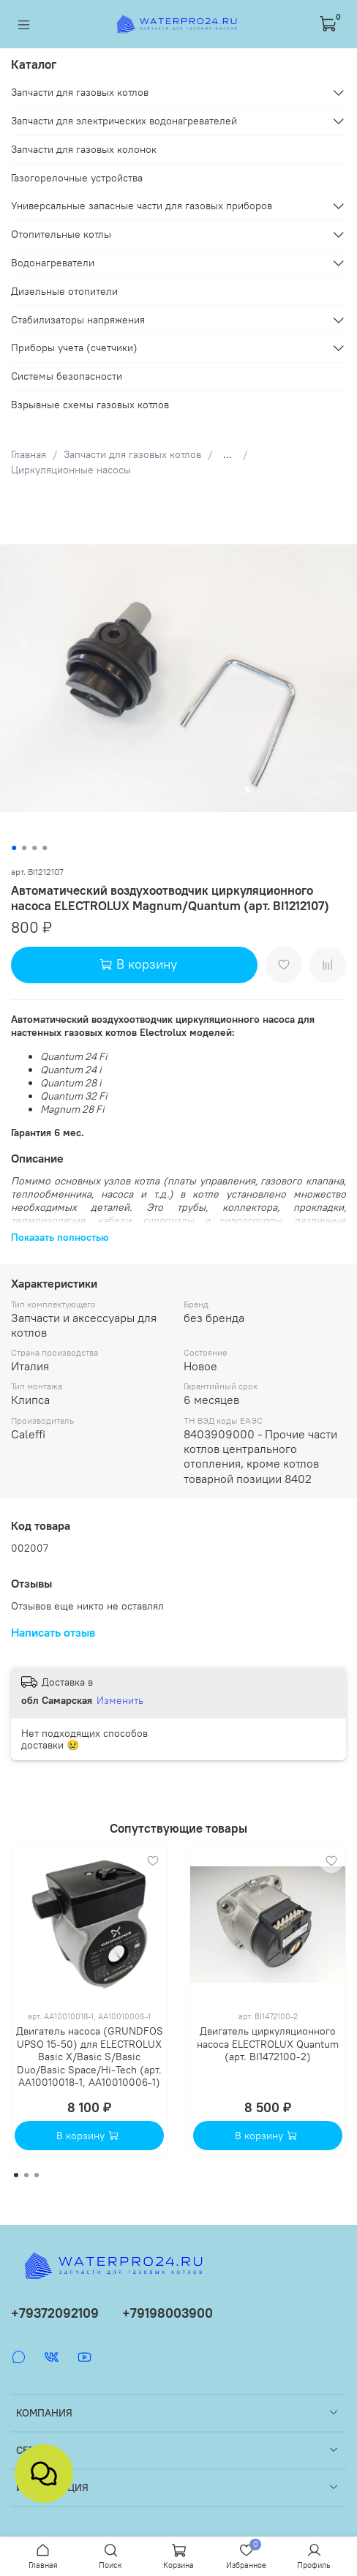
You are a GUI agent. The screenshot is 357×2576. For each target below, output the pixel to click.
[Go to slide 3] (34, 848)
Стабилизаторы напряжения (78, 319)
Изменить (120, 1700)
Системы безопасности (66, 376)
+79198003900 (167, 2313)
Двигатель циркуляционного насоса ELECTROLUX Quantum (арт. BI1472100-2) (268, 2043)
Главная (28, 454)
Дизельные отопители (64, 291)
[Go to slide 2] (24, 848)
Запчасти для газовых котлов (132, 454)
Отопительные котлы (61, 234)
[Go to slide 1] (14, 848)
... (227, 454)
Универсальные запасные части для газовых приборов (141, 205)
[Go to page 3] (36, 2175)
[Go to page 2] (26, 2175)
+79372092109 (55, 2313)
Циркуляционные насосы (71, 469)
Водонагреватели (52, 262)
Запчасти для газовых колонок (84, 149)
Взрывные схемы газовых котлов (90, 404)
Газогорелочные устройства (77, 177)
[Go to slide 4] (44, 848)
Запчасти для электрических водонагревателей (124, 120)
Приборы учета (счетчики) (74, 347)
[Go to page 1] (16, 2175)
